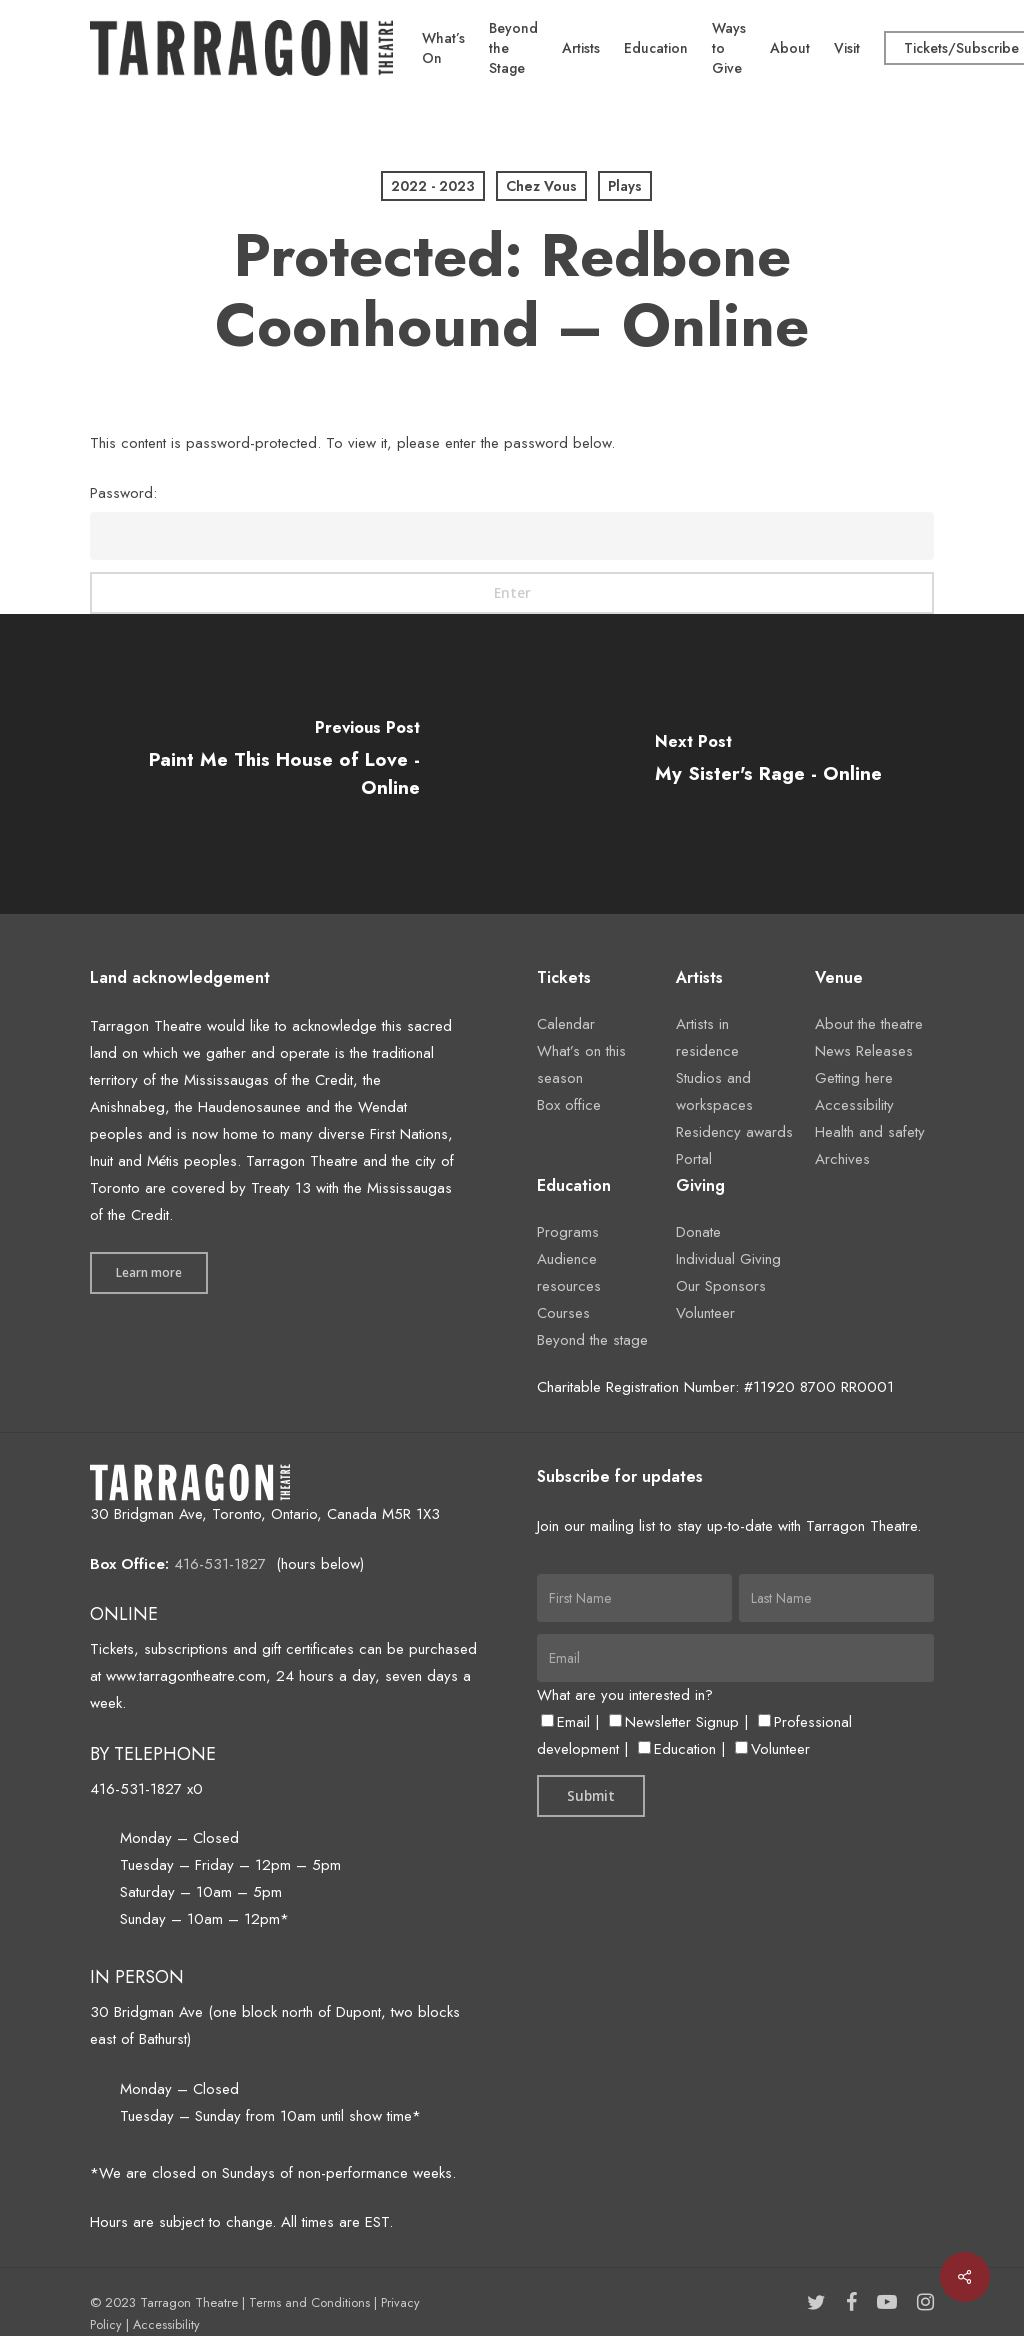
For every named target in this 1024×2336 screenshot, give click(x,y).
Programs (568, 1232)
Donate (698, 1232)
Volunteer (705, 1313)
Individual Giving (728, 1259)
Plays (625, 186)
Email (565, 1722)
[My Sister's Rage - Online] (768, 764)
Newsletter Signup (674, 1722)
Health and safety (870, 1132)
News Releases (864, 1051)
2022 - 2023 (433, 186)
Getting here (854, 1078)
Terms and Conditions (309, 2302)
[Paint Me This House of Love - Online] (256, 764)
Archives (842, 1159)
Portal (694, 1159)
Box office (569, 1105)
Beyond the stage (592, 1340)
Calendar (566, 1024)
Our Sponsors (721, 1286)
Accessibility (854, 1105)
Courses (563, 1313)
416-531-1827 (220, 1564)
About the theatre (869, 1024)
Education (677, 1749)
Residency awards (734, 1132)
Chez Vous (541, 186)
